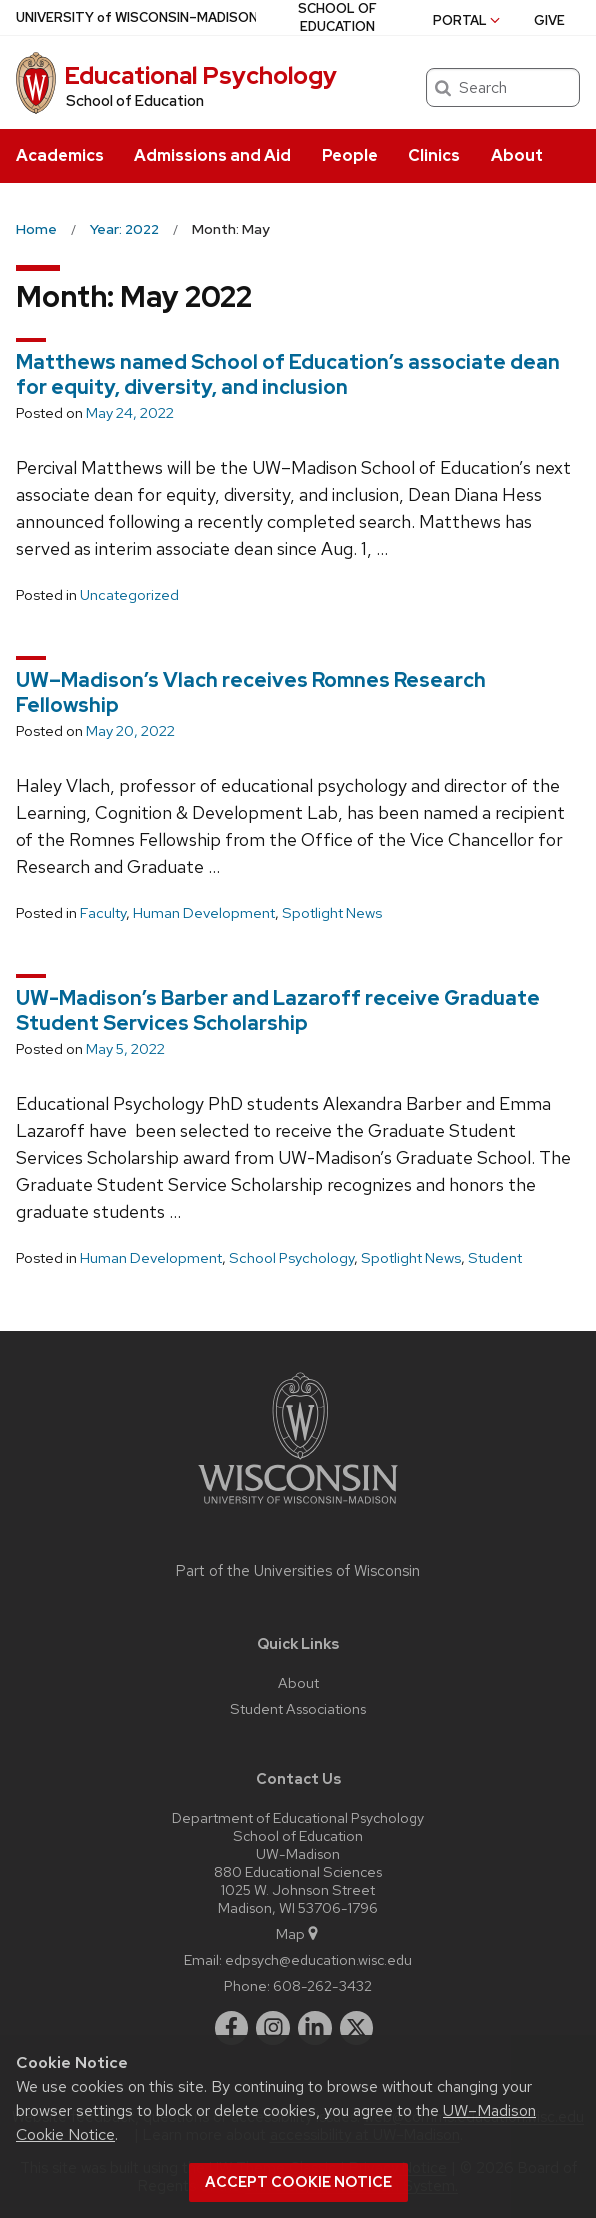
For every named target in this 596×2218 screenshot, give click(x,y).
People (350, 155)
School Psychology (291, 1258)
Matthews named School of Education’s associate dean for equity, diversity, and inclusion (288, 374)
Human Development (204, 913)
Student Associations (298, 1708)
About (517, 155)
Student (495, 1258)
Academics (60, 155)
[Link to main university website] (298, 1507)
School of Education (135, 101)
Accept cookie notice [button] (298, 2182)
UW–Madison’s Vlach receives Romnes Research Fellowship (251, 692)
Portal (468, 20)
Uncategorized (129, 595)
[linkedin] (315, 2028)
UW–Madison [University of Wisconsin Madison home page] (137, 17)
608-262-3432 (322, 1985)
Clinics (434, 155)
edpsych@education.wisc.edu (318, 1959)
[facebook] (232, 2028)
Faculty (103, 913)
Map (298, 1933)
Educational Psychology (200, 75)
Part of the (298, 1571)
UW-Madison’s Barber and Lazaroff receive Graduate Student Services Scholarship (278, 1010)
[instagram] (273, 2028)
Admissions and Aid (212, 155)
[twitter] (357, 2028)
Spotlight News (332, 913)
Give (549, 20)
